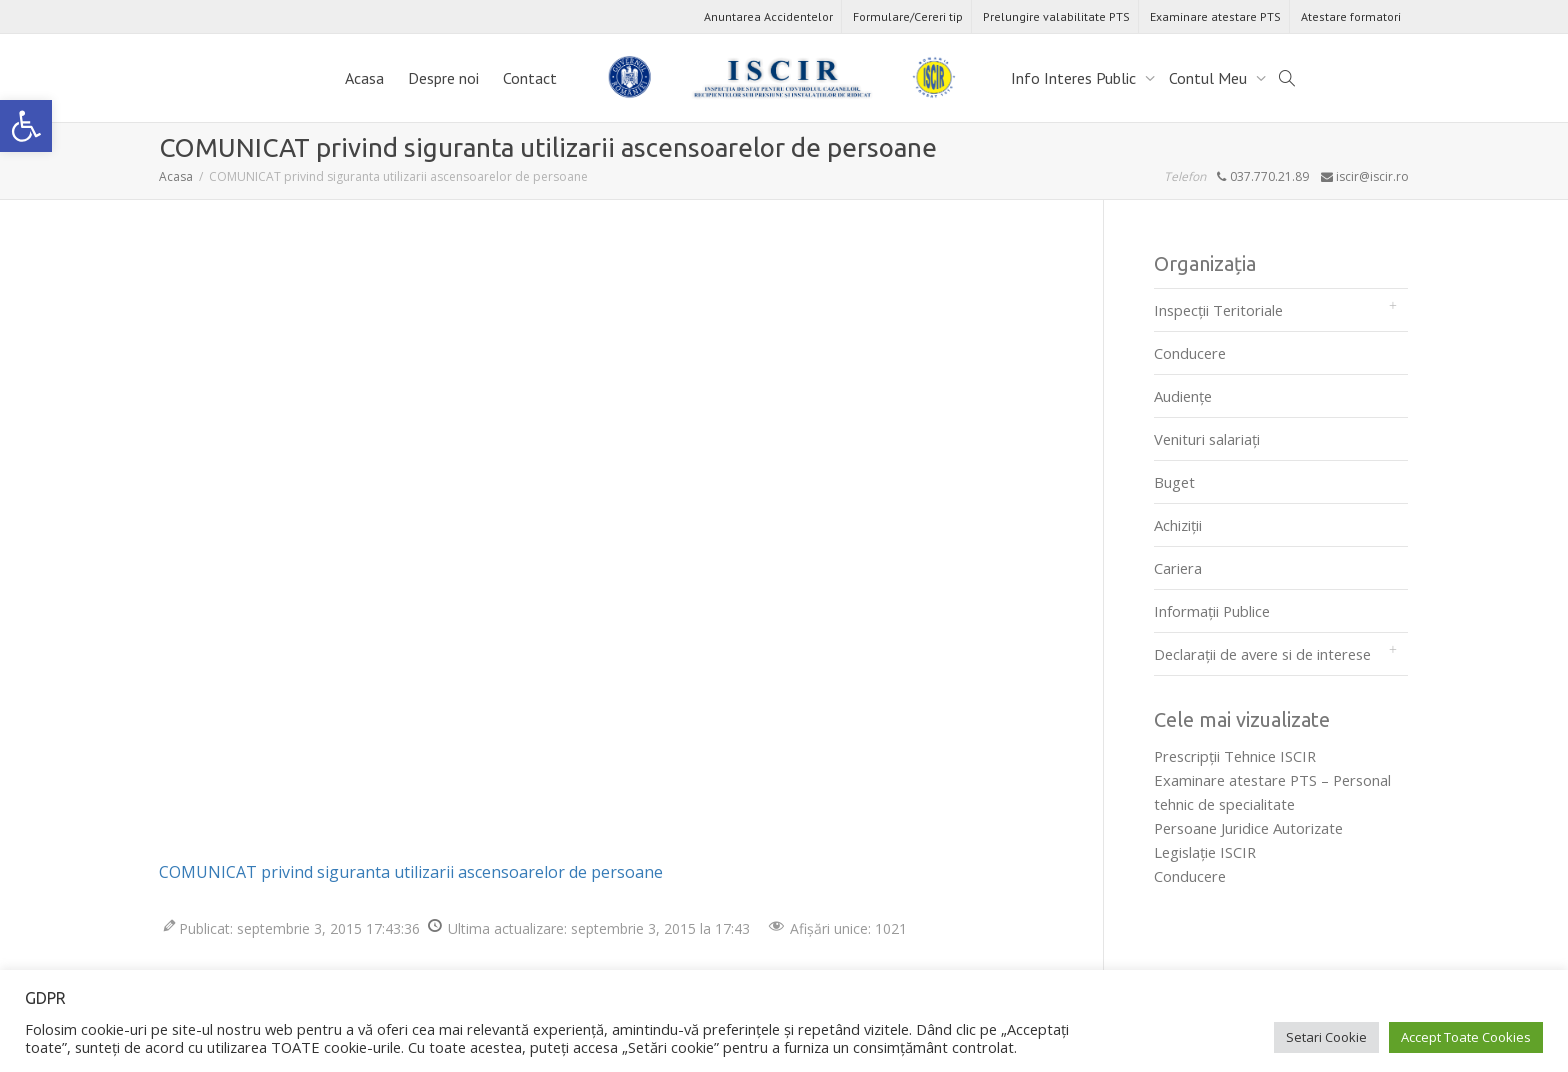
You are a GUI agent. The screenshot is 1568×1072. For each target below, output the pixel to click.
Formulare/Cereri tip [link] (908, 16)
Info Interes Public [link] (1075, 78)
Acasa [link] (364, 78)
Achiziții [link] (1178, 525)
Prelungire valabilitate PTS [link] (1056, 16)
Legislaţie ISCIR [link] (1205, 852)
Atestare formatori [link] (1351, 16)
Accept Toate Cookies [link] (1466, 1037)
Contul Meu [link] (1210, 78)
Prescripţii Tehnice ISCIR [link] (1235, 756)
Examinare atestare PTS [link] (1215, 16)
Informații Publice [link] (1212, 611)
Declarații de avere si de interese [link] (1262, 654)
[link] (26, 126)
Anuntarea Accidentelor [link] (768, 16)
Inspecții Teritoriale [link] (1218, 310)
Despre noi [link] (443, 78)
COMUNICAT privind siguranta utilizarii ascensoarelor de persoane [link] (411, 872)
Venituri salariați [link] (1207, 439)
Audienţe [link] (1183, 396)
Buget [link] (1174, 482)
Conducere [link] (1190, 353)
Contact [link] (530, 78)
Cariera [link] (1178, 568)
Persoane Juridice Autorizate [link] (1248, 828)
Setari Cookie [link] (1326, 1037)
